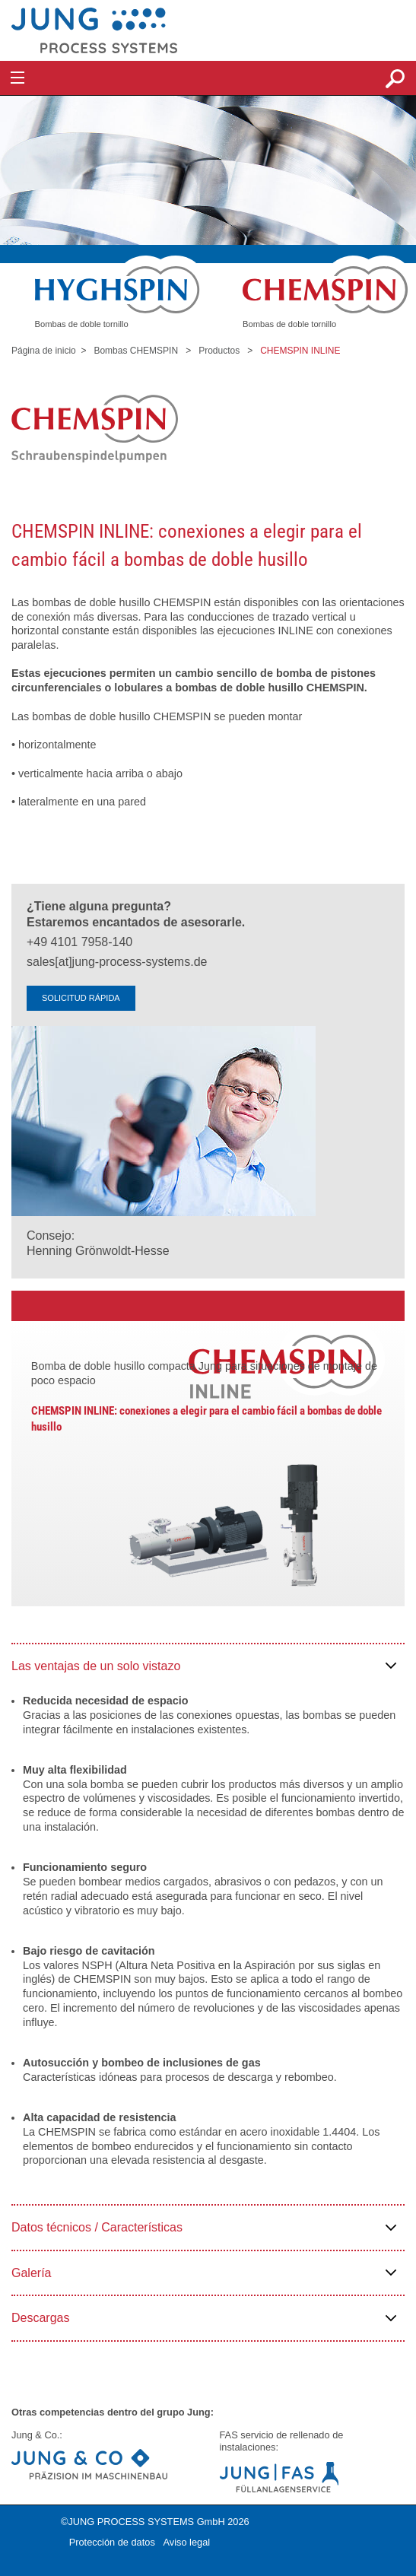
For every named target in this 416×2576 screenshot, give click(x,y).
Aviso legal (186, 2542)
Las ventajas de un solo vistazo (95, 1666)
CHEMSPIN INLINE (300, 350)
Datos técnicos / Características (97, 2227)
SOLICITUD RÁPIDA (81, 997)
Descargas (40, 2317)
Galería (31, 2272)
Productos (219, 350)
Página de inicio (43, 350)
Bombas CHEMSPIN (136, 350)
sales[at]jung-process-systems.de (117, 961)
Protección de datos (112, 2542)
